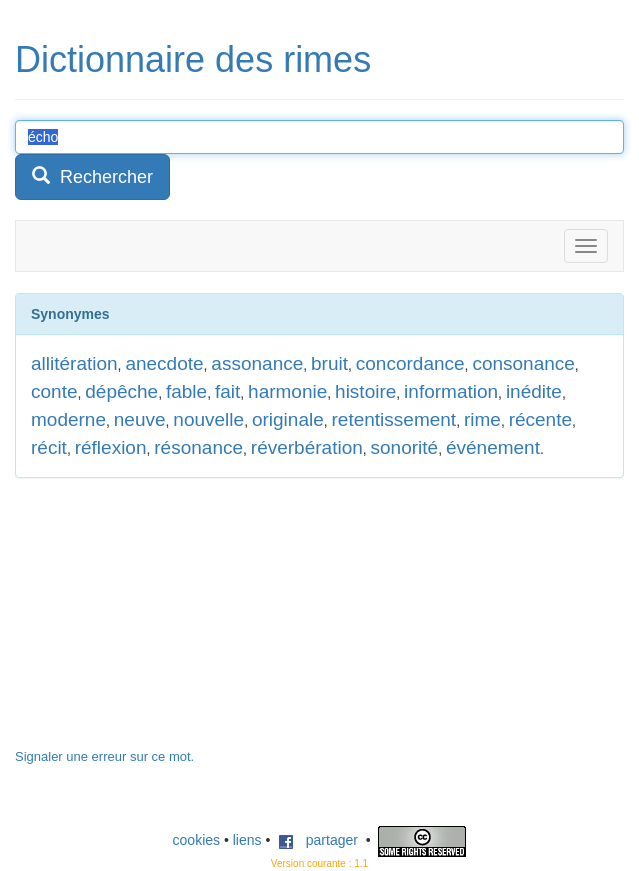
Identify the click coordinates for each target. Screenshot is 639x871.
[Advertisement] (165, 623)
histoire (365, 391)
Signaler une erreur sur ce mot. (104, 756)
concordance (410, 363)
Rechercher (92, 176)
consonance (523, 363)
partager (318, 840)
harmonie (287, 391)
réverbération (307, 447)
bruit (329, 363)
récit (49, 447)
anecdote (164, 363)
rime (482, 419)
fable (186, 391)
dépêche (121, 391)
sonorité (405, 447)
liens (247, 840)
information (451, 391)
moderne (68, 419)
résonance (198, 447)
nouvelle (208, 419)
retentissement (394, 419)
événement (493, 447)
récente (540, 419)
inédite (534, 391)
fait (227, 391)
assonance (257, 363)
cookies (196, 840)
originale (288, 419)
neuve (140, 419)
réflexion (111, 447)
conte (54, 391)
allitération (74, 363)
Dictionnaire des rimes (193, 59)
